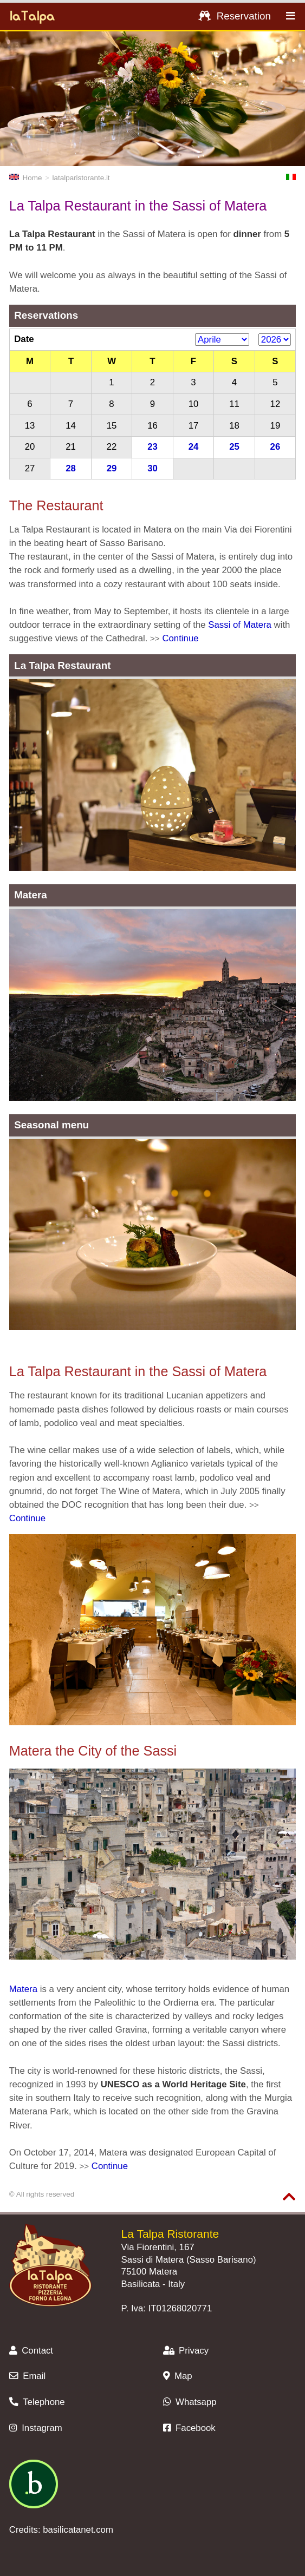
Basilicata (140, 2284)
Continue (180, 638)
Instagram (35, 2428)
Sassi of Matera (239, 625)
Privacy (186, 2350)
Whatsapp (190, 2402)
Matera (23, 1989)
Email (27, 2376)
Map (177, 2376)
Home (25, 178)
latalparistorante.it (81, 178)
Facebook (189, 2428)
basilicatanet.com (78, 2530)
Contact (31, 2350)
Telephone (37, 2402)
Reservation (234, 16)
